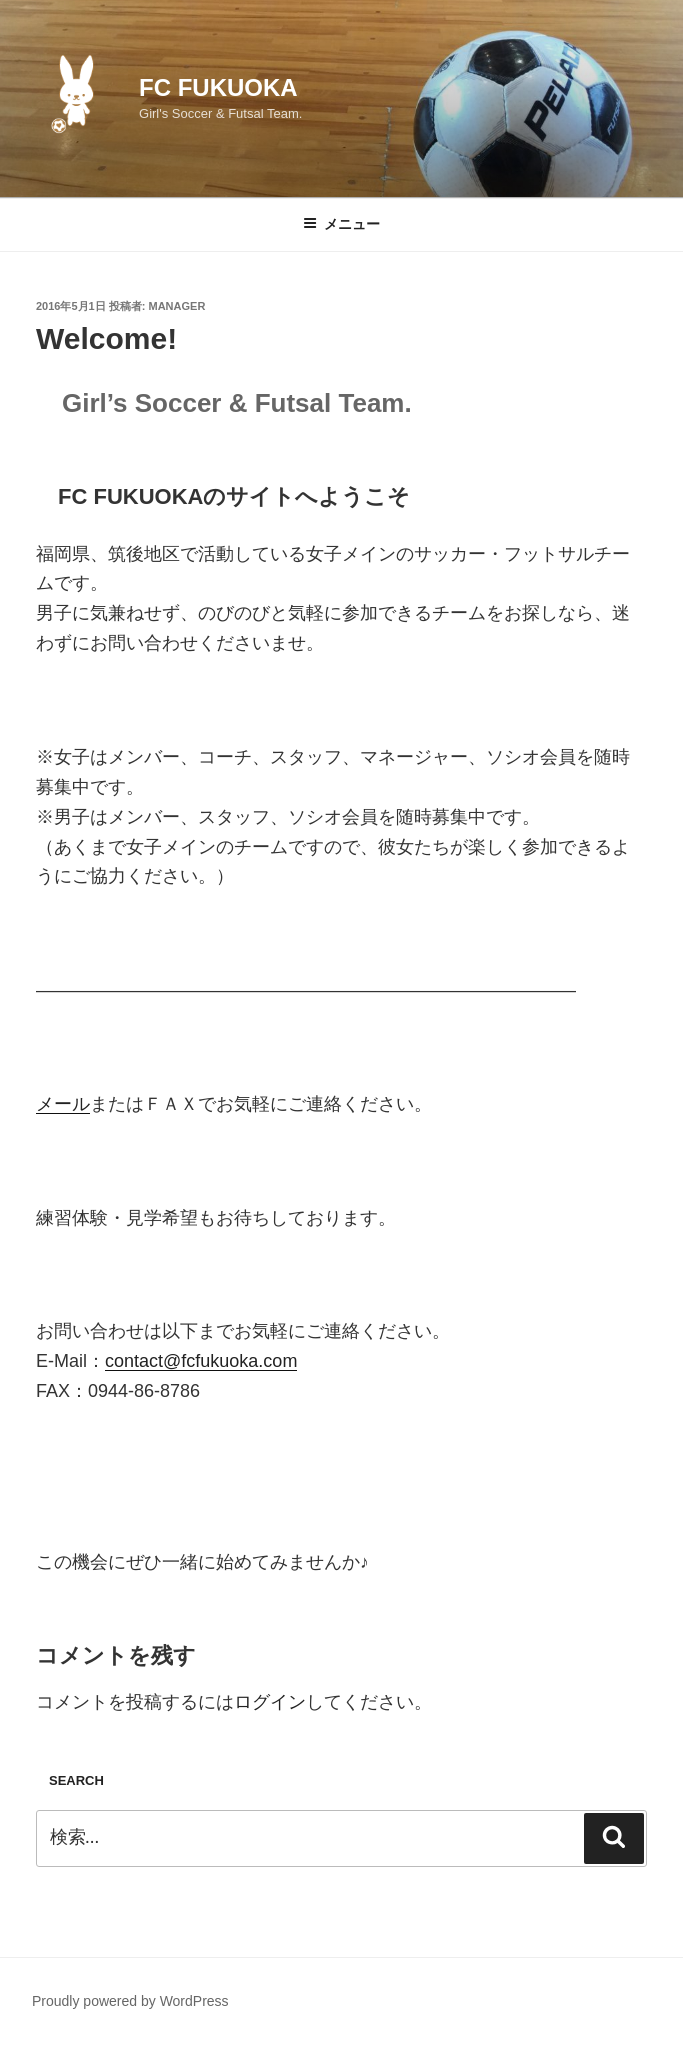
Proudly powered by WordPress (130, 2001)
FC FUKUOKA (218, 87)
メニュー (341, 224)
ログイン (270, 1702)
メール (63, 1104)
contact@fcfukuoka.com (201, 1361)
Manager (177, 306)
